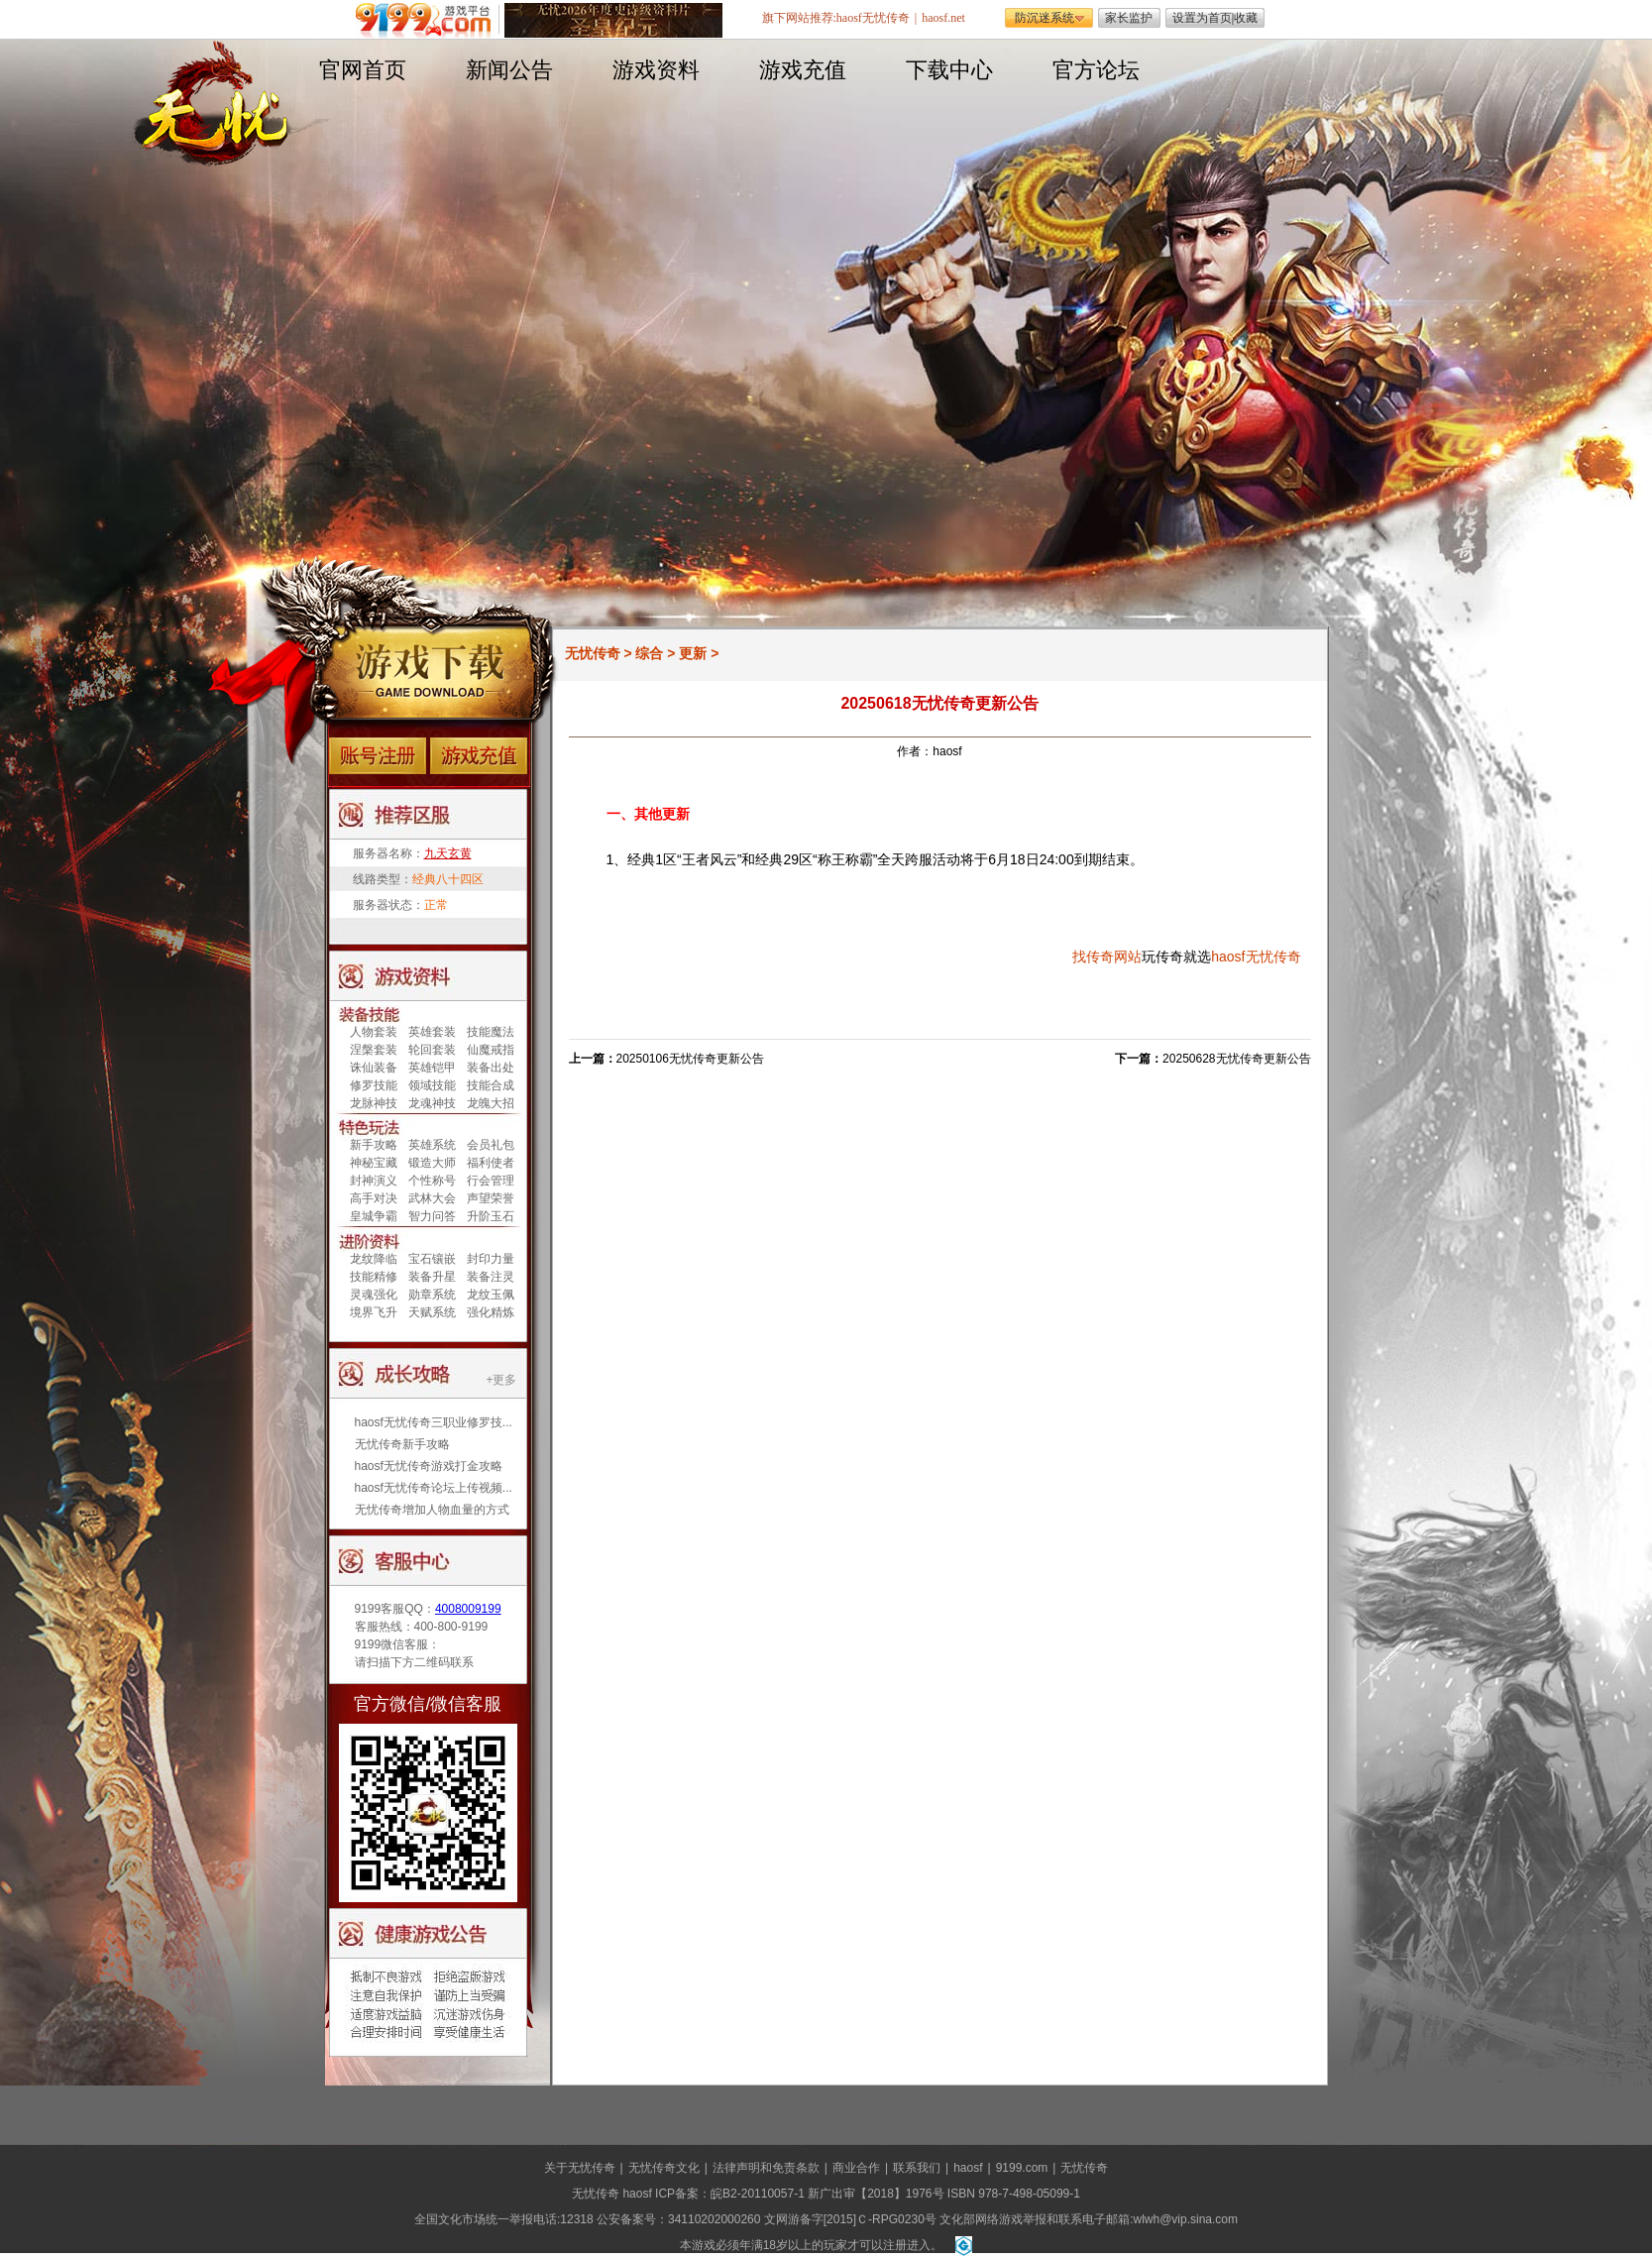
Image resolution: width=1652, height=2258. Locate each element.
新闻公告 (509, 69)
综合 (649, 653)
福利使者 (490, 1163)
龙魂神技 (432, 1103)
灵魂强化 (373, 1294)
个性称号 (432, 1180)
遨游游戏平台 (427, 20)
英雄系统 (432, 1145)
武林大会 (432, 1198)
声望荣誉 (490, 1198)
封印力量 (490, 1259)
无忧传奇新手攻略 (402, 1444)
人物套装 (373, 1032)
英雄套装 (432, 1032)
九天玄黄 (448, 853)
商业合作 (856, 2168)
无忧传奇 (592, 653)
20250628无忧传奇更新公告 (1236, 1059)
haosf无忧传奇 (873, 18)
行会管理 (490, 1180)
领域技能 (432, 1085)
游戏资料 (656, 69)
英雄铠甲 (432, 1067)
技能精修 (373, 1277)
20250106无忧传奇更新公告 (690, 1059)
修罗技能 (373, 1085)
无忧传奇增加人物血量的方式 (432, 1510)
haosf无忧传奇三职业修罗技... (433, 1422)
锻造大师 (432, 1163)
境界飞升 (373, 1312)
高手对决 (373, 1198)
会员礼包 (490, 1145)
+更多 (501, 1380)
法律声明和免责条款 (766, 2168)
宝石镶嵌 (432, 1259)
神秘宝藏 (373, 1163)
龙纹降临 (373, 1259)
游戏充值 (802, 69)
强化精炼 (490, 1312)
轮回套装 (432, 1050)
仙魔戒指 (490, 1050)
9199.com (1022, 2168)
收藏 (1246, 18)
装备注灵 (490, 1277)
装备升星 (432, 1277)
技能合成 (490, 1085)
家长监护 (1129, 18)
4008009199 (468, 1609)
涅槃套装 (373, 1050)
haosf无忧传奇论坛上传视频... (433, 1488)
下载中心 (949, 69)
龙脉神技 (373, 1103)
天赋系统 (432, 1312)
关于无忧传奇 (579, 2168)
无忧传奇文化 (664, 2168)
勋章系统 (432, 1294)
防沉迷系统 (1044, 18)
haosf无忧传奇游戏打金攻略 (428, 1466)
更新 (693, 653)
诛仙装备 (373, 1067)
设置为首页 (1202, 18)
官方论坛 (1096, 69)
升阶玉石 (490, 1216)
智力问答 (432, 1216)
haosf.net (943, 18)
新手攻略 (373, 1145)
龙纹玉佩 (490, 1294)
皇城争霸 (373, 1216)
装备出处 (490, 1067)
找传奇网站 (1107, 956)
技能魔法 (490, 1032)
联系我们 (916, 2168)
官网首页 (362, 69)
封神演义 (373, 1180)
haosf (1228, 956)
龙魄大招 (490, 1103)
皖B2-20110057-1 (758, 2194)
